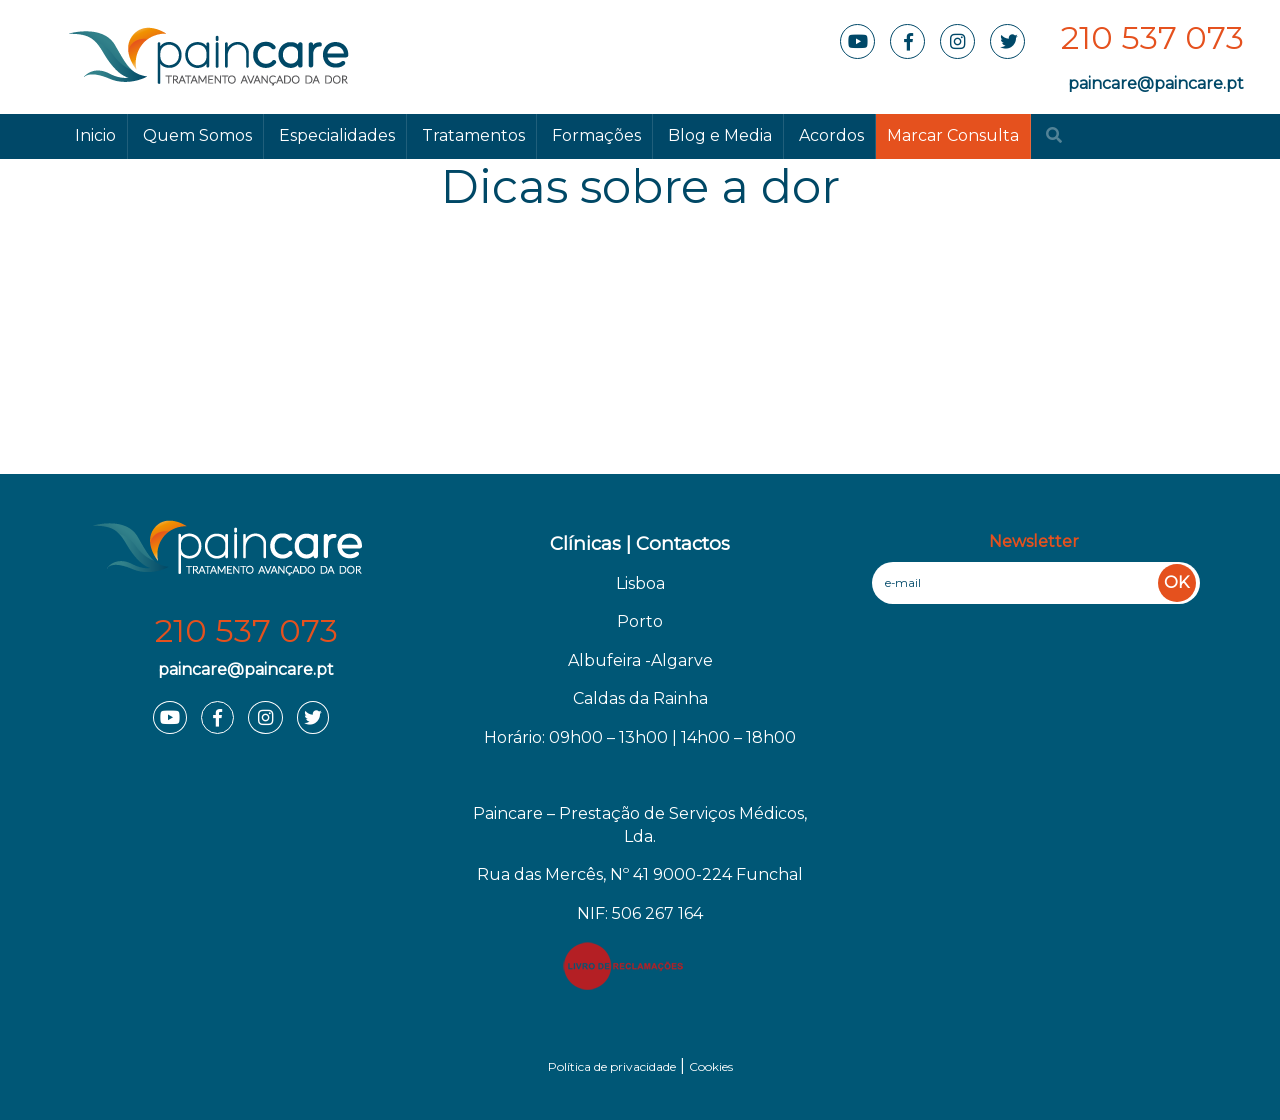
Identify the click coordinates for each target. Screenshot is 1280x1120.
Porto (640, 621)
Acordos (831, 135)
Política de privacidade (612, 1066)
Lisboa (640, 583)
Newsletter (1034, 541)
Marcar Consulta (953, 135)
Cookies (711, 1066)
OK (1176, 582)
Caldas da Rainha (640, 698)
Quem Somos (197, 135)
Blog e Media (720, 135)
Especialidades (337, 135)
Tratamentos (473, 135)
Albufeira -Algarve (640, 660)
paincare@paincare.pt (1156, 83)
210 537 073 (1152, 37)
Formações (596, 135)
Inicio (95, 135)
